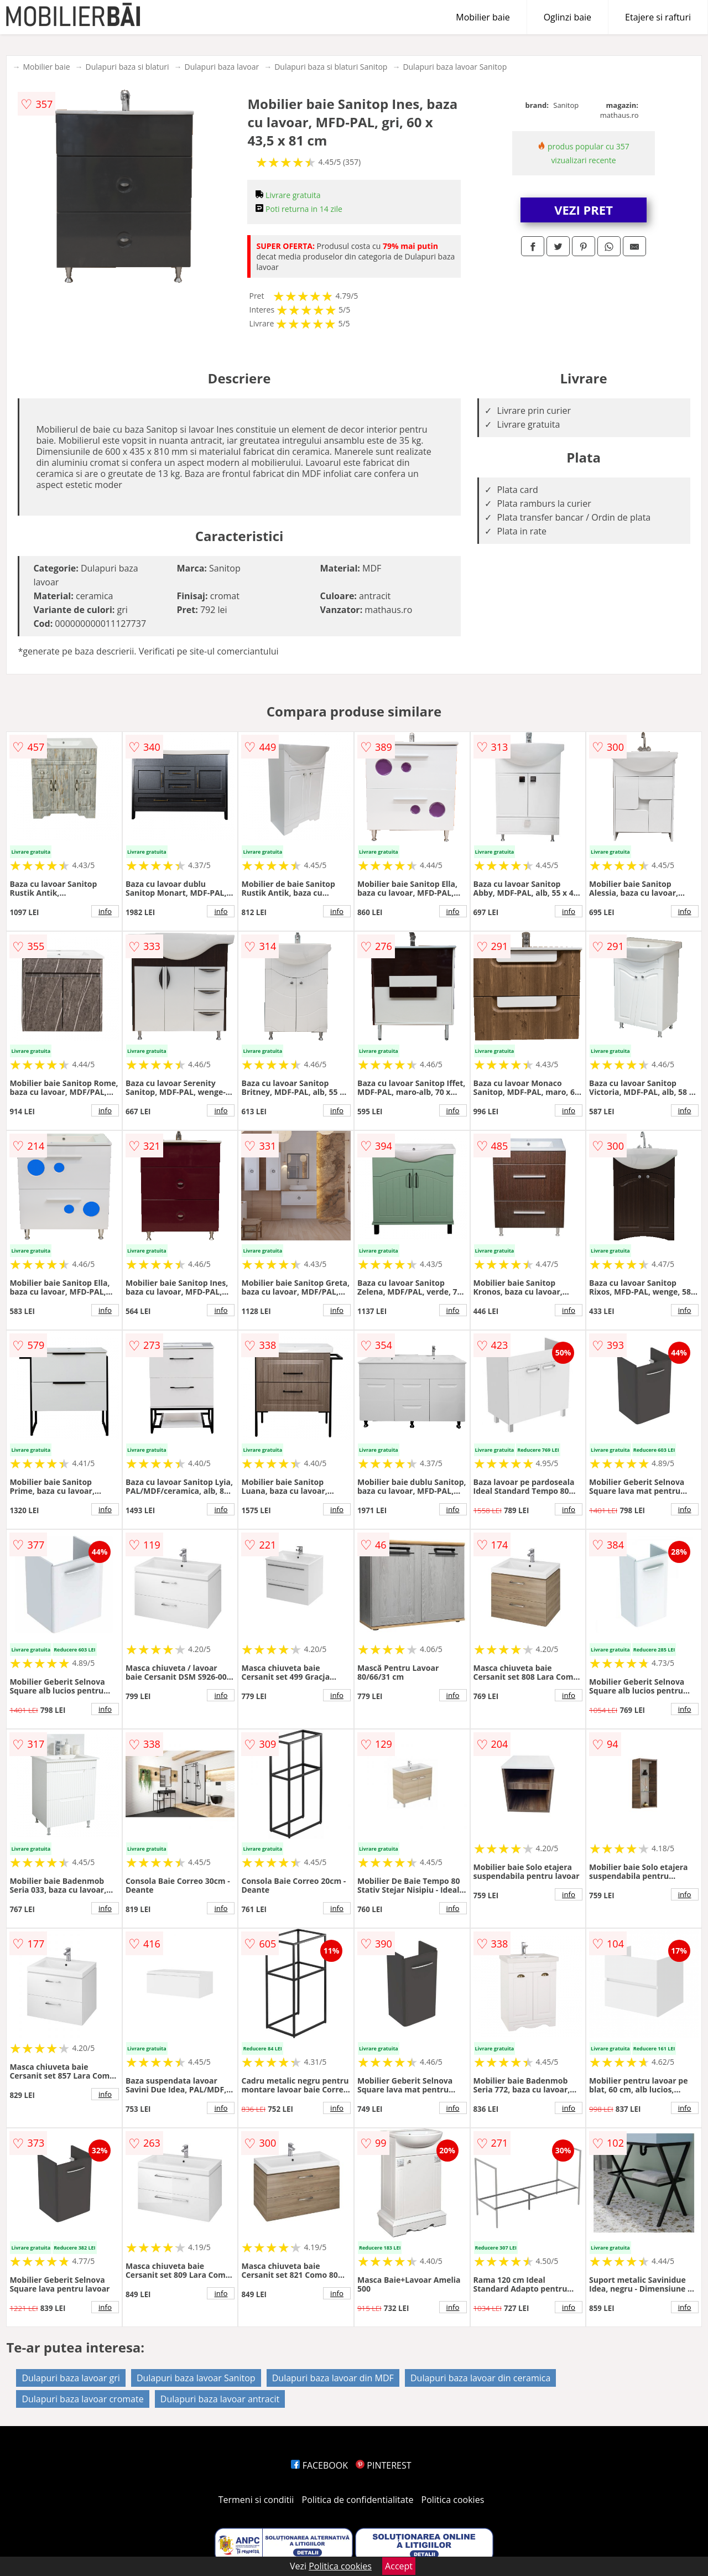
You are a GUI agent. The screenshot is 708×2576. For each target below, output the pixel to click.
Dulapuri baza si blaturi (127, 66)
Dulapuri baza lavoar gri (70, 2378)
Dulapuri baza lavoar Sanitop (455, 66)
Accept (399, 2566)
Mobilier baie (482, 17)
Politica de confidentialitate (358, 2500)
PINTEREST (383, 2465)
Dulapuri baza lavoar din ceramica (480, 2378)
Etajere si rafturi (658, 17)
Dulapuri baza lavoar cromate (82, 2399)
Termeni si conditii (256, 2500)
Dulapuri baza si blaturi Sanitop (330, 66)
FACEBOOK (319, 2465)
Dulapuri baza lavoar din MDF (333, 2378)
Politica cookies (453, 2500)
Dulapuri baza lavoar (222, 66)
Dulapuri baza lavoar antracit (219, 2399)
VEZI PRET (583, 209)
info (105, 911)
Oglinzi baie (567, 17)
